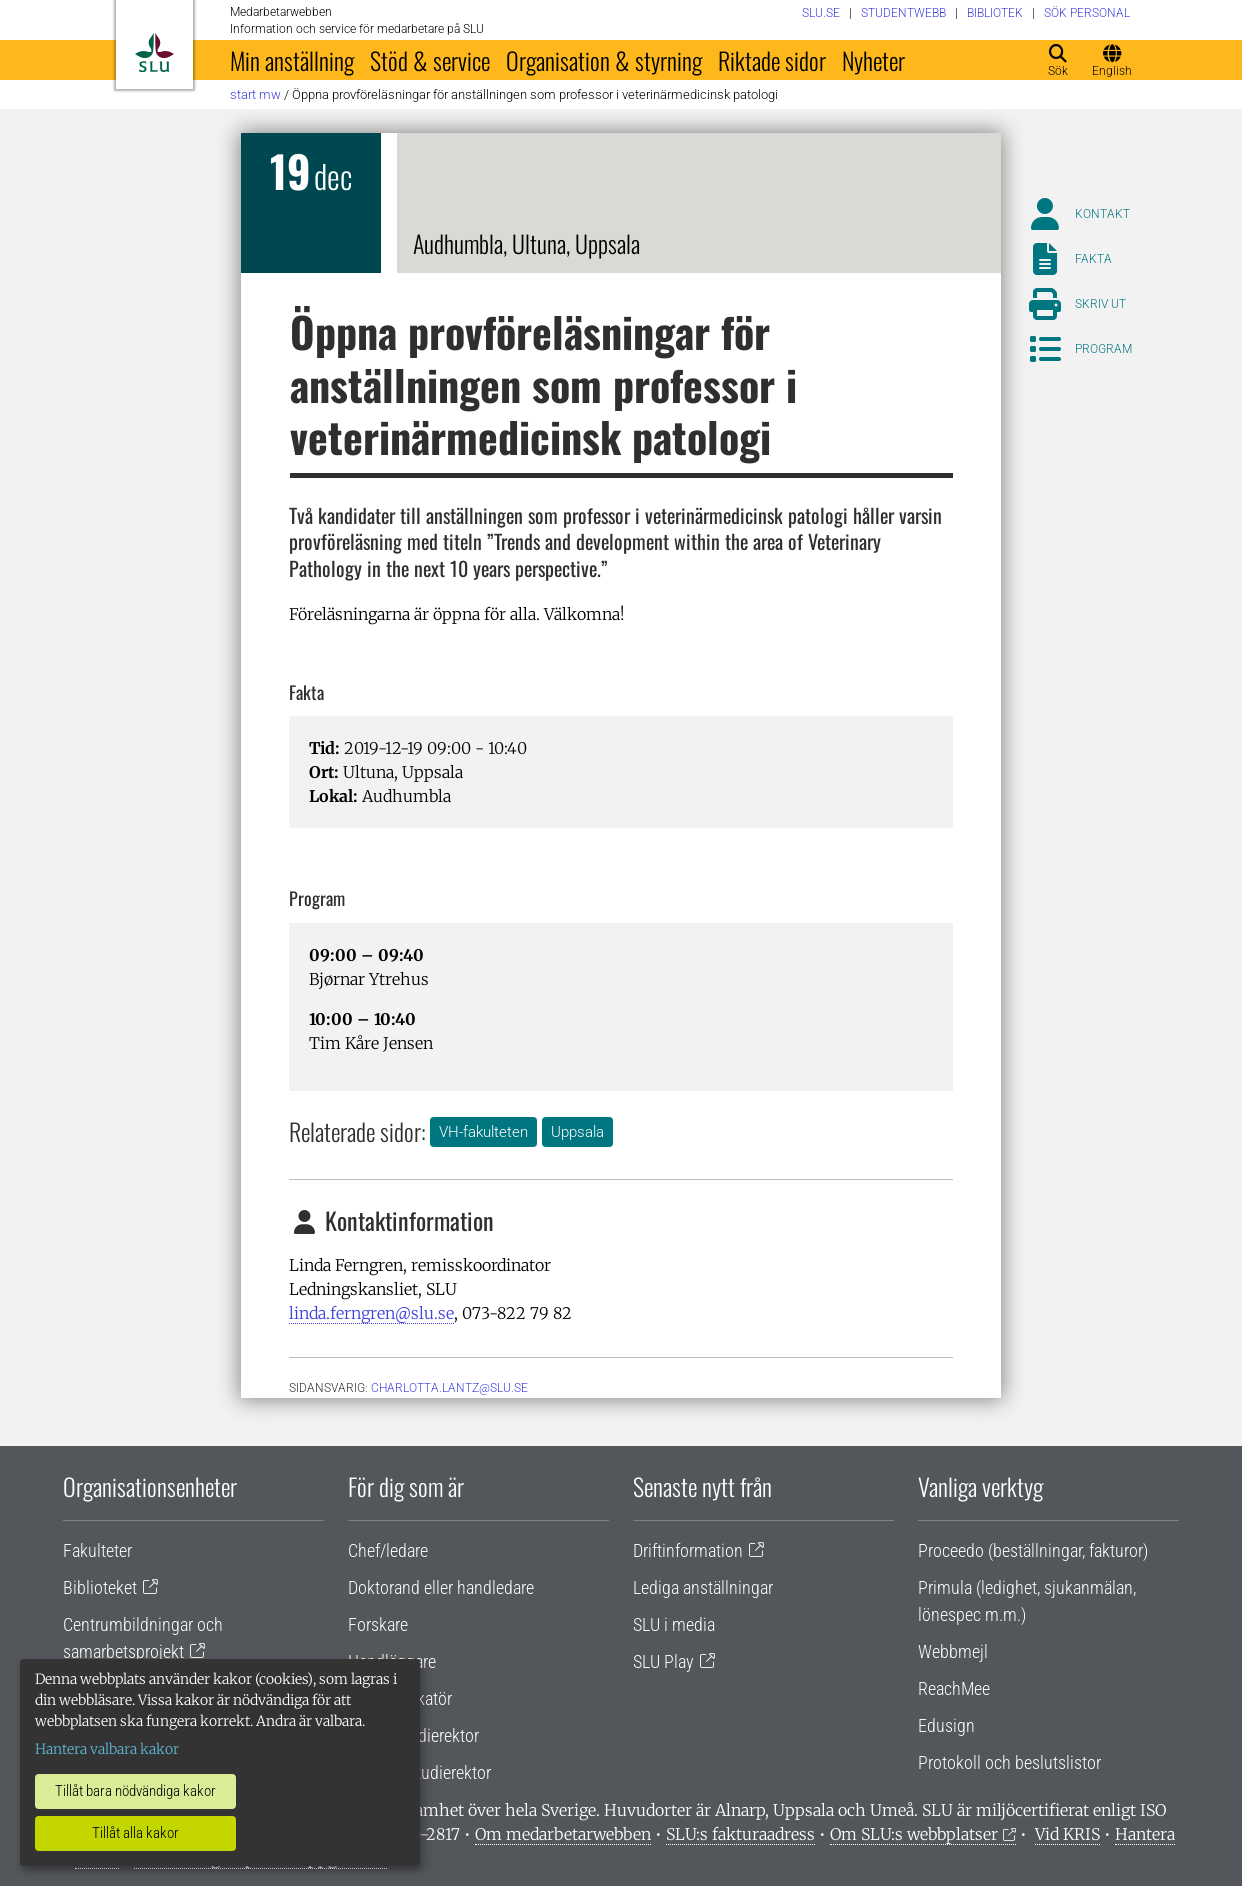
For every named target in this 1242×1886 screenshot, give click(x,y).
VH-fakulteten (483, 1132)
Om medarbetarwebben (563, 1834)
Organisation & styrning (604, 60)
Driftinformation (688, 1550)
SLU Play (663, 1661)
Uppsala (577, 1132)
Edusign (946, 1725)
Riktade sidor (772, 60)
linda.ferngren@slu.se (371, 1313)
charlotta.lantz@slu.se (449, 1388)
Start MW (255, 94)
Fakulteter (97, 1550)
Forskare (378, 1624)
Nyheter (873, 60)
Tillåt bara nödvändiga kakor (135, 1791)
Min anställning (292, 60)
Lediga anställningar (703, 1587)
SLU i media (674, 1624)
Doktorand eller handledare (441, 1587)
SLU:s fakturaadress (740, 1834)
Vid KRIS (1067, 1834)
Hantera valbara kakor (107, 1749)
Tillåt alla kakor (135, 1833)
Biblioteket (100, 1587)
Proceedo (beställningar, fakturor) (1033, 1550)
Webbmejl (953, 1651)
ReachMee (954, 1688)
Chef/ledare (388, 1550)
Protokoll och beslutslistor (1009, 1762)
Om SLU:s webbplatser (914, 1834)
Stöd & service (430, 60)
